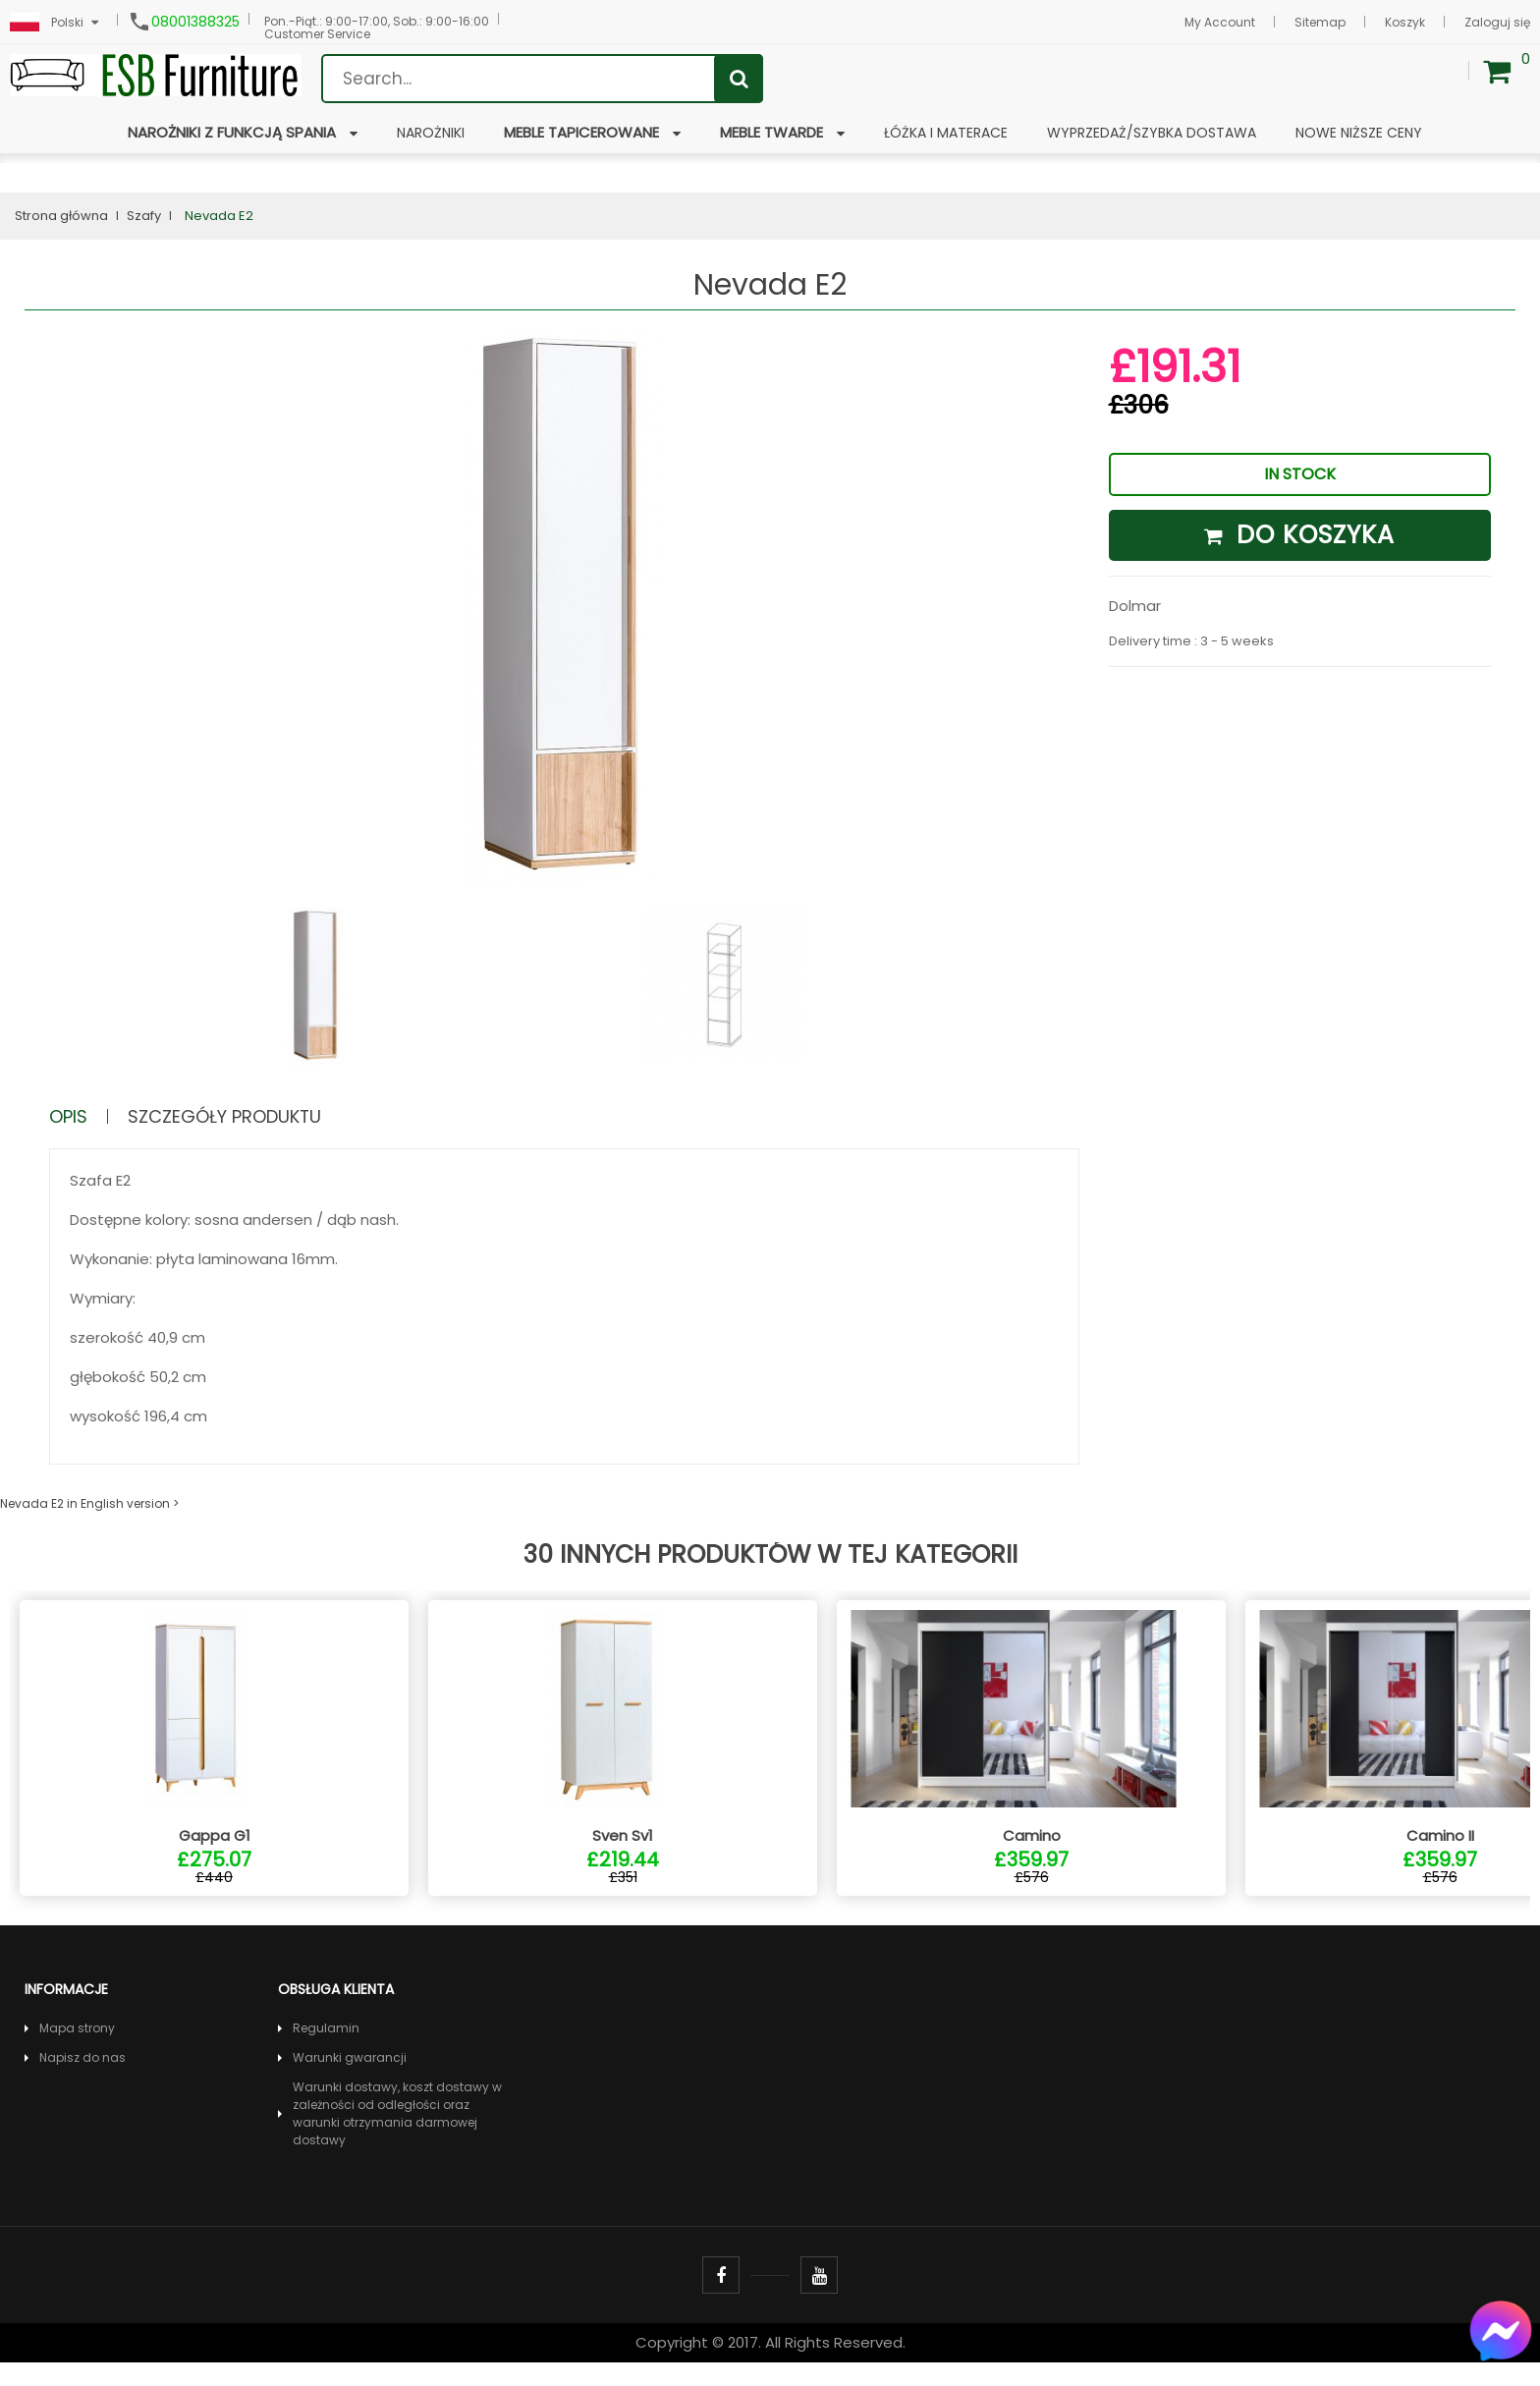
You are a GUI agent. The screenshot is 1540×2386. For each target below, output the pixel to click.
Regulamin (326, 2051)
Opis (71, 1116)
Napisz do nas (82, 2081)
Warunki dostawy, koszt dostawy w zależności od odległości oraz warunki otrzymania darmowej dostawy (397, 2137)
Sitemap (1320, 22)
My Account (1219, 22)
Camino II (1440, 1859)
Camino (1032, 1859)
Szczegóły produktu (243, 1116)
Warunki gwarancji (350, 2081)
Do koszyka (1299, 535)
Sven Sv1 (622, 1859)
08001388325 (195, 21)
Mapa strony (77, 2051)
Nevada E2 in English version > (89, 1503)
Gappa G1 (214, 1859)
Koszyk (1405, 22)
